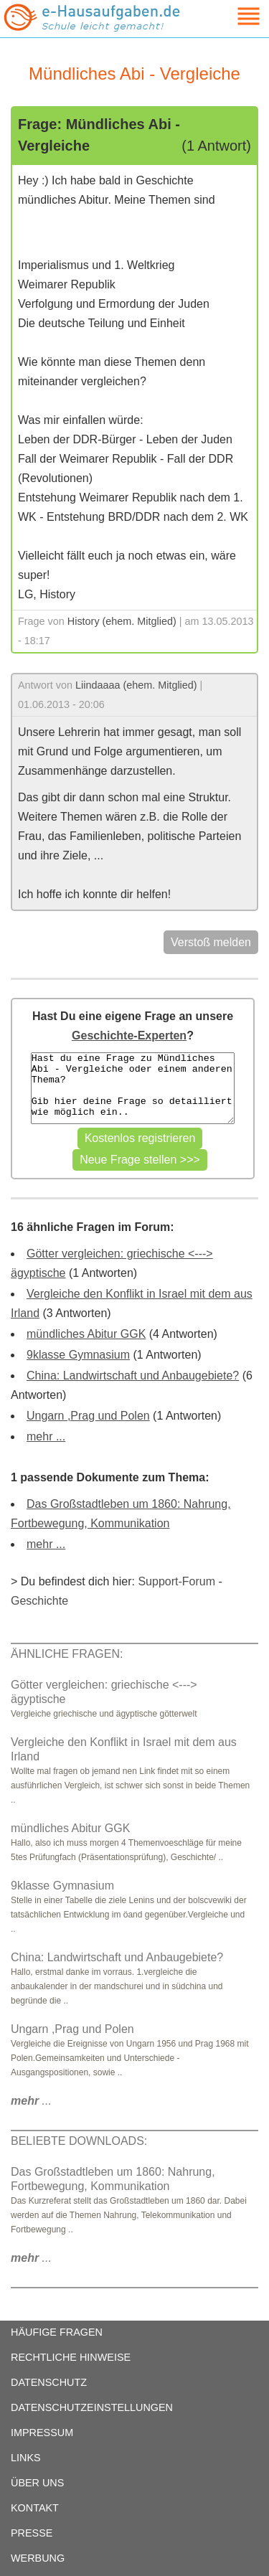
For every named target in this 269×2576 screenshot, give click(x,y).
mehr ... (46, 1436)
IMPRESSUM (42, 2432)
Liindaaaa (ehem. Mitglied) (136, 685)
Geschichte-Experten (129, 1035)
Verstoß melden (211, 942)
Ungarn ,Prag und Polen (88, 1416)
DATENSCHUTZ (49, 2382)
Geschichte (39, 1601)
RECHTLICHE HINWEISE (71, 2357)
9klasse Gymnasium (78, 1355)
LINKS (26, 2457)
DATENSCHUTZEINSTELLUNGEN (92, 2407)
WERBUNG (38, 2558)
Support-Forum (176, 1581)
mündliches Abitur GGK (86, 1334)
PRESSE (31, 2533)
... (31, 2101)
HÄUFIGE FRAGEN (57, 2332)
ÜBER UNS (37, 2482)
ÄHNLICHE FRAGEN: (67, 1654)
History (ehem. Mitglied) (121, 621)
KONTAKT (35, 2508)
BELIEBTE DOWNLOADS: (79, 2141)
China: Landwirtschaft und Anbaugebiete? (133, 1375)
